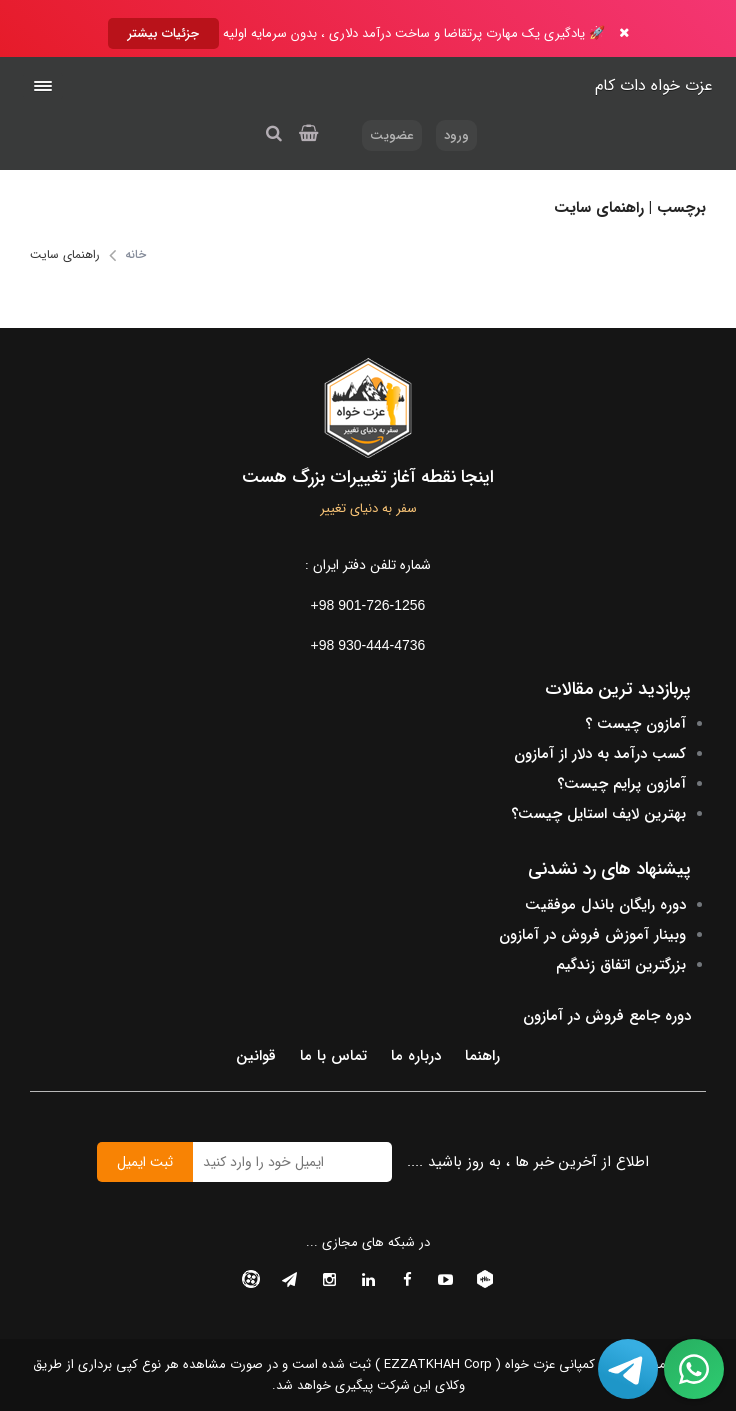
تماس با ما (333, 1056)
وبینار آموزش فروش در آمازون (592, 935)
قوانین (256, 1056)
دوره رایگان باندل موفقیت (605, 905)
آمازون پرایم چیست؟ (621, 784)
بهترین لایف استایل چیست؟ (598, 814)
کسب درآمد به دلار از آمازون (600, 754)
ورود (456, 135)
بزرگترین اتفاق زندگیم (621, 965)
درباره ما (416, 1056)
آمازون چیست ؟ (635, 724)
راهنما (482, 1056)
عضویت (392, 135)
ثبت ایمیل (145, 1162)
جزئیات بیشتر (163, 33)
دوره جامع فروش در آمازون (607, 1016)
